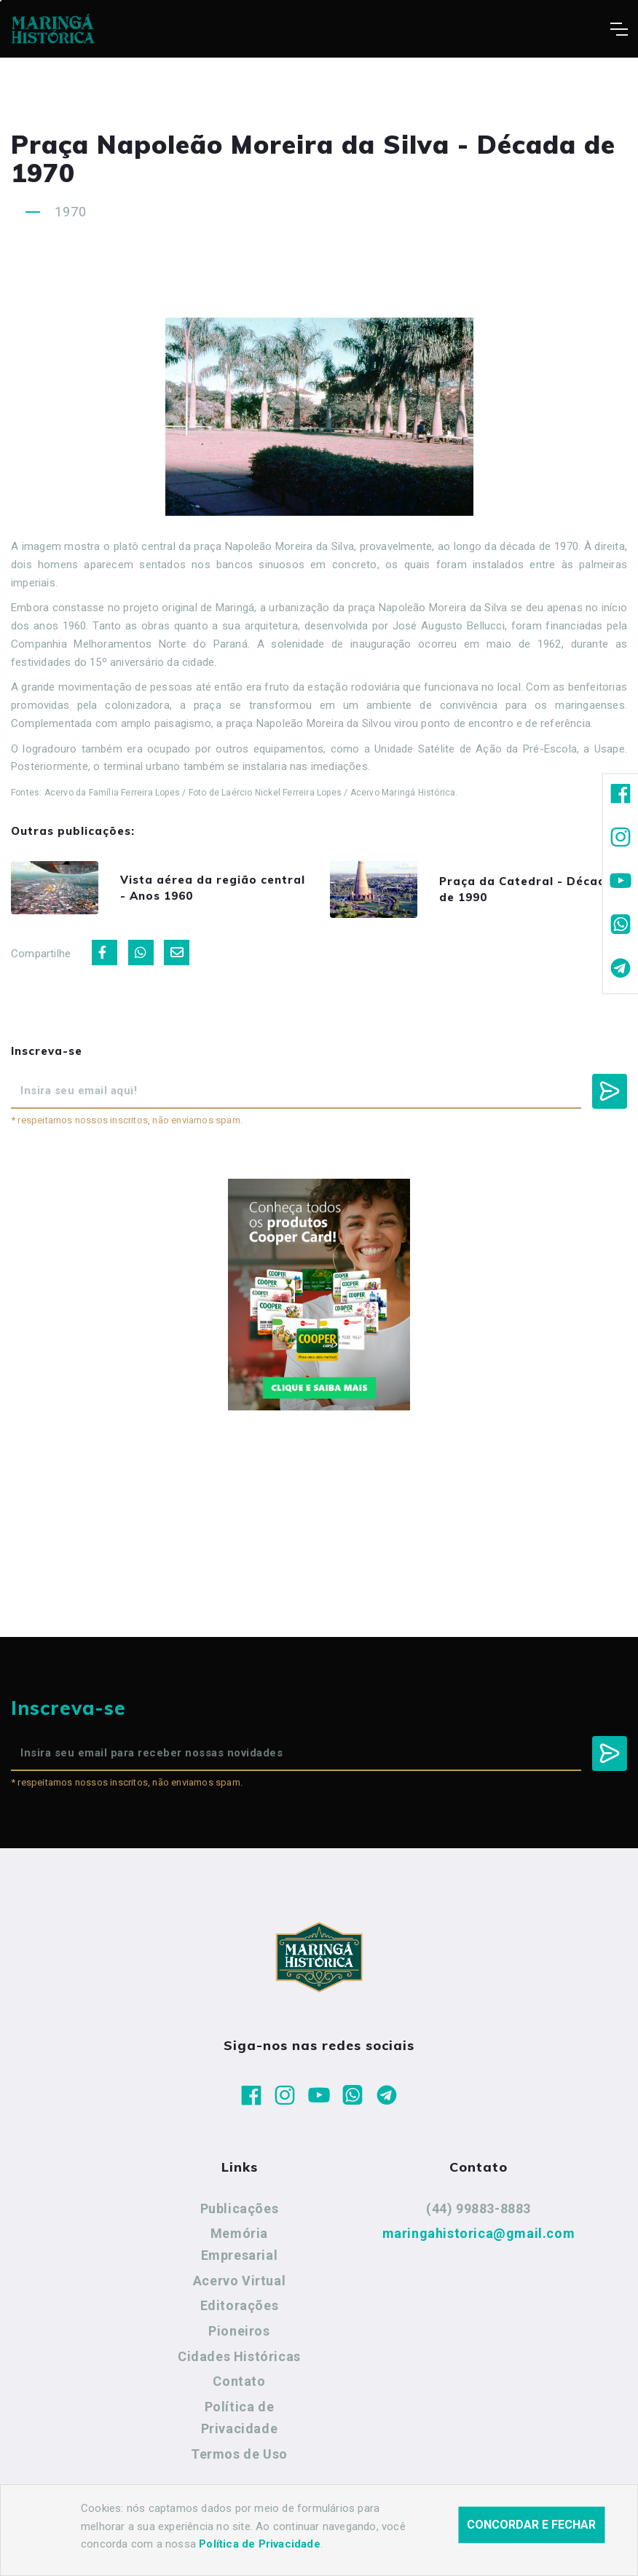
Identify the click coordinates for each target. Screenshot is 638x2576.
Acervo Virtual (239, 2280)
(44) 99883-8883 (478, 2208)
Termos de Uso (239, 2454)
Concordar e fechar (531, 2540)
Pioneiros (238, 2331)
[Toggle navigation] (618, 29)
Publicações (239, 2208)
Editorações (239, 2305)
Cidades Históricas (239, 2356)
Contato (239, 2381)
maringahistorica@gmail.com (478, 2233)
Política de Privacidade (239, 2417)
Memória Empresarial (239, 2244)
